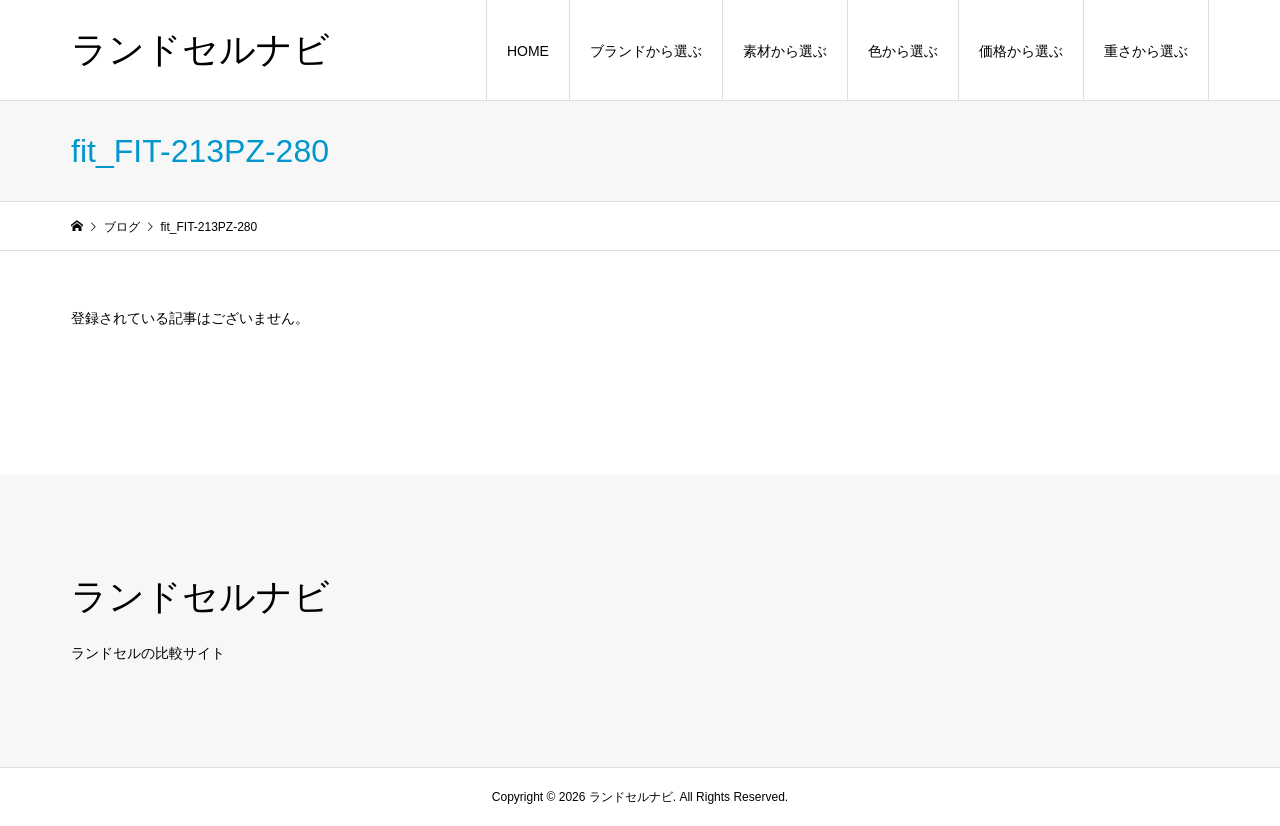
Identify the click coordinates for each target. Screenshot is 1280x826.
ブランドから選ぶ (646, 51)
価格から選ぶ (1021, 51)
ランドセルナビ (200, 49)
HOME (528, 51)
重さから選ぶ (1146, 51)
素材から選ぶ (785, 51)
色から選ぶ (903, 51)
